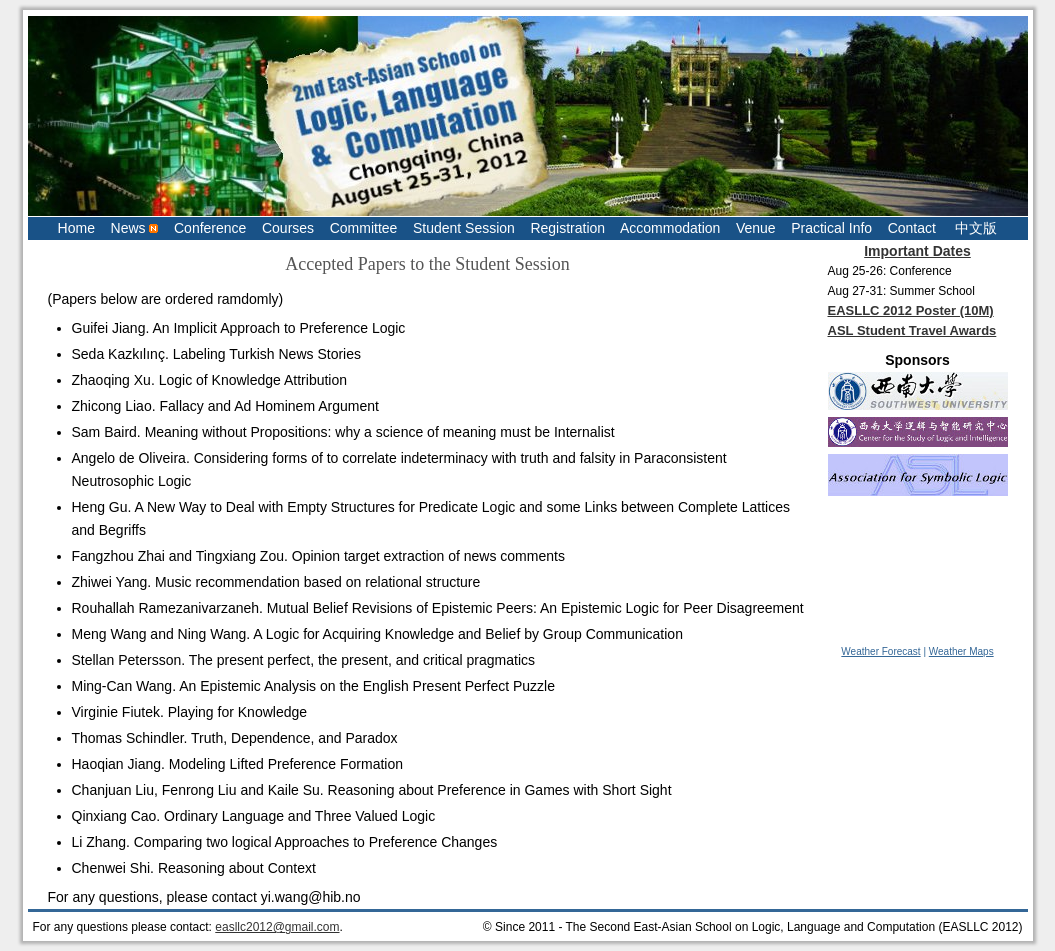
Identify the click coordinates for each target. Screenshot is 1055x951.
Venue (756, 228)
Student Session (464, 228)
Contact (912, 228)
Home (76, 228)
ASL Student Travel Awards (912, 330)
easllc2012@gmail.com (277, 927)
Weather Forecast (880, 651)
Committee (364, 228)
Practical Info (831, 228)
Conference (210, 228)
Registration (567, 228)
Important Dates (917, 251)
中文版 (976, 228)
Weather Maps (961, 651)
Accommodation (670, 228)
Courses (288, 228)
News (135, 228)
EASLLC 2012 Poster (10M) (911, 310)
